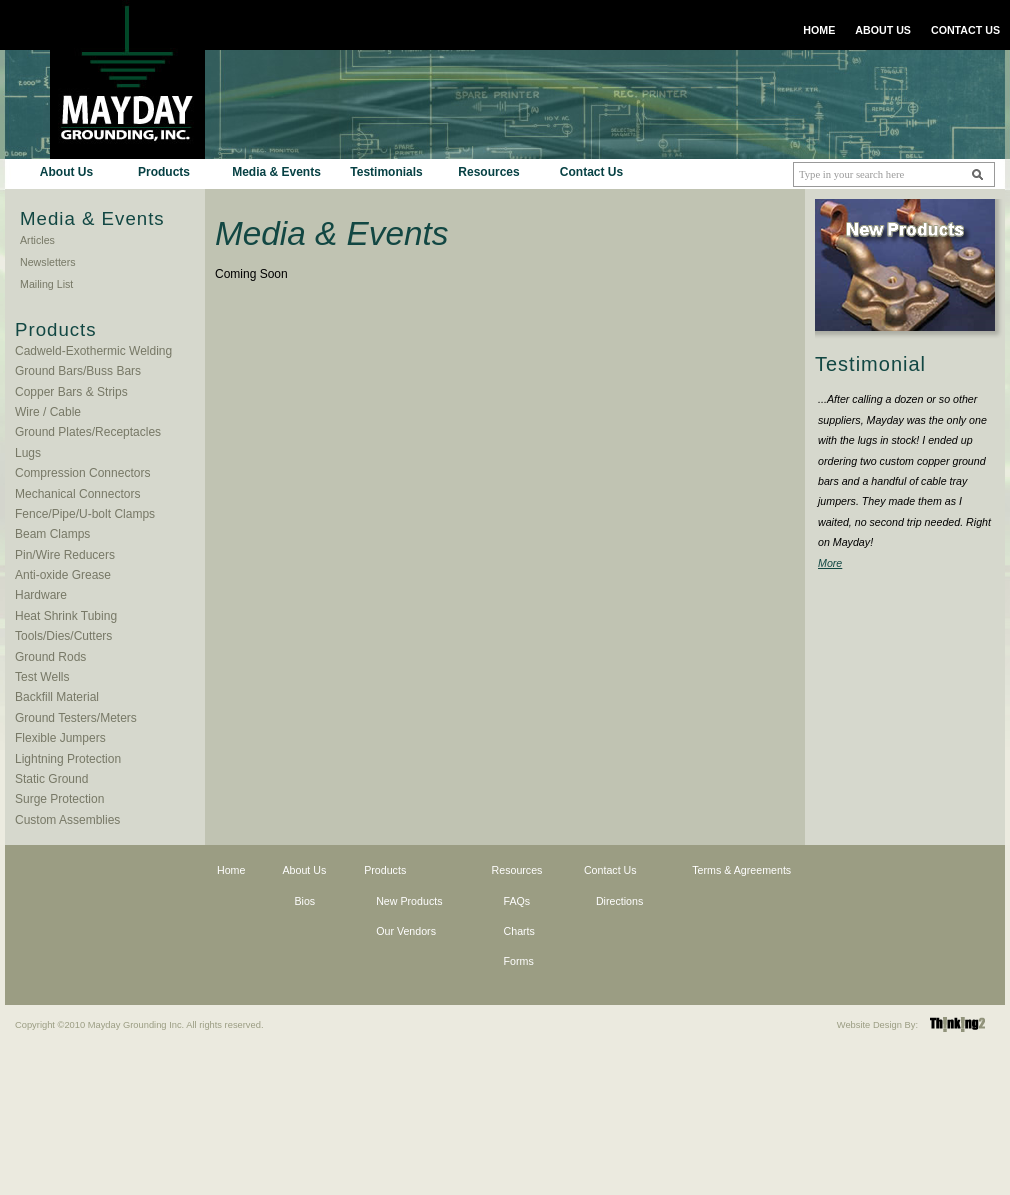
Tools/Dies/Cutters (63, 636)
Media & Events (276, 172)
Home (231, 870)
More (830, 563)
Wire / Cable (48, 412)
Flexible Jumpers (60, 738)
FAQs (517, 901)
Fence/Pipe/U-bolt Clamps (85, 514)
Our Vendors (406, 931)
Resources (488, 172)
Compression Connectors (82, 473)
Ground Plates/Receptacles (88, 432)
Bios (304, 901)
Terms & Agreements (741, 870)
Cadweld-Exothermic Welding (93, 351)
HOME (819, 30)
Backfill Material (57, 697)
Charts (519, 931)
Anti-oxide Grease (63, 575)
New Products (409, 901)
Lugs (28, 453)
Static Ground (51, 779)
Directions (619, 901)
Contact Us (591, 172)
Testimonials (386, 172)
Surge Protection (59, 799)
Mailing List (46, 284)
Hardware (41, 595)
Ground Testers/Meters (76, 718)
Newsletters (48, 262)
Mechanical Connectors (77, 494)
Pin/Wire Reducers (65, 555)
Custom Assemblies (67, 820)
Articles (37, 240)
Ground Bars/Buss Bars (78, 371)
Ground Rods (50, 657)
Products (164, 172)
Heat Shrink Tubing (66, 616)
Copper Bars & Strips (71, 392)
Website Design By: (877, 1025)
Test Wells (42, 677)
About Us (66, 172)
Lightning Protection (68, 759)
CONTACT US (965, 30)
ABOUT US (883, 30)
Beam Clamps (52, 534)
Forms (519, 961)
